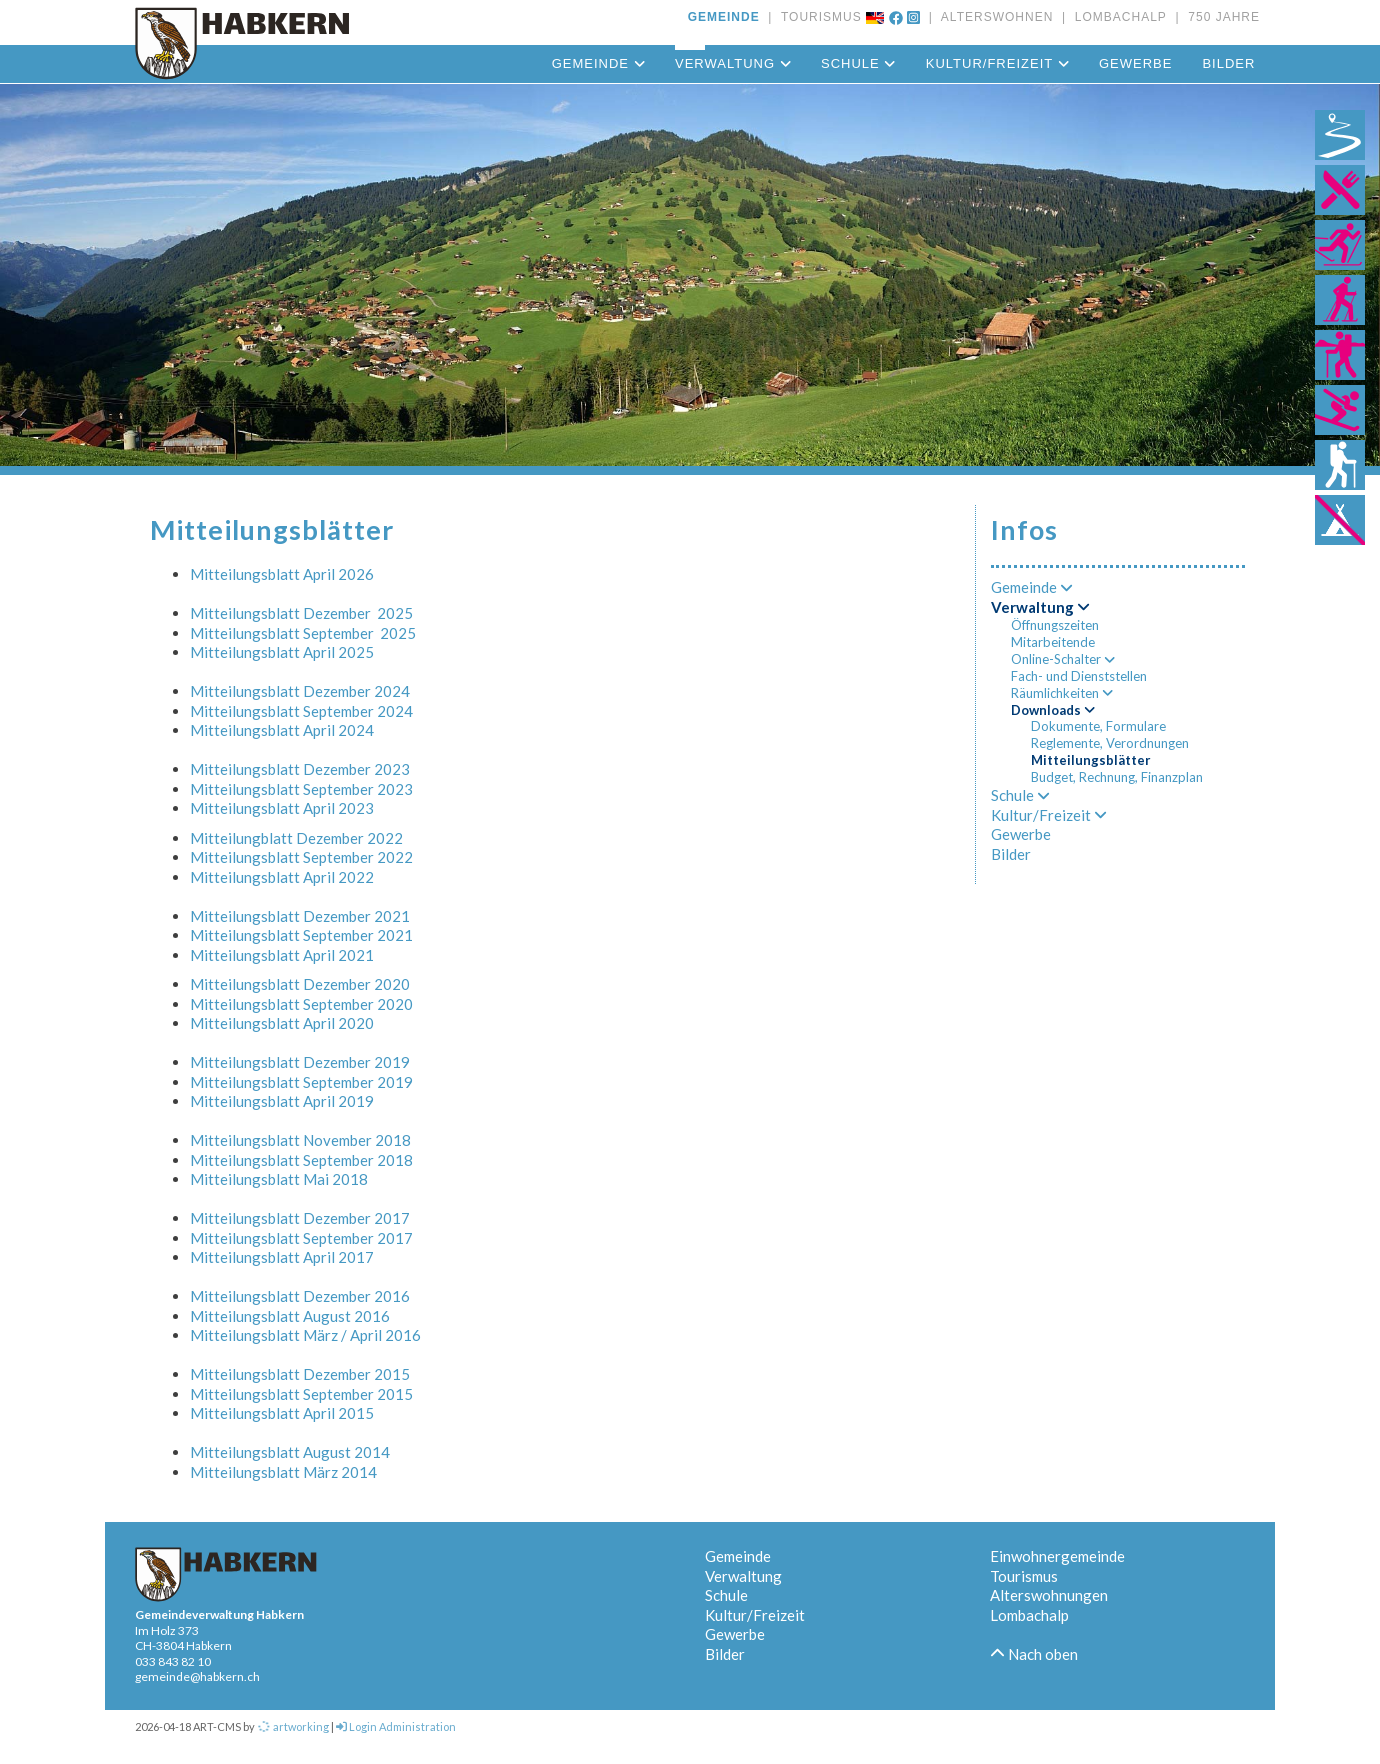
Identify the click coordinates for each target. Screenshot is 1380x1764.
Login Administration (396, 1726)
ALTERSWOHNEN (993, 17)
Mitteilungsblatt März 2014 (283, 1472)
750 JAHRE (1220, 17)
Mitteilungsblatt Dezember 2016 (300, 1296)
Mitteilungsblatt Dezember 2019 (300, 1062)
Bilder (1228, 63)
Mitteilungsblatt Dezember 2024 (300, 691)
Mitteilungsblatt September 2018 (301, 1160)
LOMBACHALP (1116, 17)
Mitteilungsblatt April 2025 (282, 652)
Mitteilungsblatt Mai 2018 (279, 1179)
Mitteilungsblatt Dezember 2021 (300, 916)
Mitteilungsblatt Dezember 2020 (300, 984)
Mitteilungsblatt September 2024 (301, 711)
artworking (293, 1726)
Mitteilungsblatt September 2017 (301, 1238)
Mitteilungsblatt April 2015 (282, 1413)
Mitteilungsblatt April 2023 (282, 808)
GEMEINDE (724, 17)
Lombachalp (1029, 1615)
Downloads (1053, 710)
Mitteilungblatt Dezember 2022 (296, 838)
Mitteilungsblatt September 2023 (301, 789)
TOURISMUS (817, 17)
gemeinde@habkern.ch (197, 1676)
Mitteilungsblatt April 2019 (282, 1101)
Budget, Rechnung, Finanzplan (1117, 777)
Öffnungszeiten (1055, 625)
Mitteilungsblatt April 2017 (282, 1257)
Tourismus (1024, 1576)
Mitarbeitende (1053, 642)
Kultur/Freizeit (997, 63)
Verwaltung (733, 63)
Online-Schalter (1063, 659)
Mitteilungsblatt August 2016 (290, 1316)
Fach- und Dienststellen (1079, 676)
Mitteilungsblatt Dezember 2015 (300, 1374)
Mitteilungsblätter (1091, 760)
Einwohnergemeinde (1057, 1556)
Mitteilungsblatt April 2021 (282, 955)
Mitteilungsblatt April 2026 (282, 574)
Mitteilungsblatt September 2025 (303, 633)
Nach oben (1034, 1654)
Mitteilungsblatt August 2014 (290, 1452)
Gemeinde (598, 63)
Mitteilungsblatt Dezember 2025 (301, 613)
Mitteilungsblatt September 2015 (301, 1394)
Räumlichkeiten (1062, 693)
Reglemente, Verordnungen (1110, 743)
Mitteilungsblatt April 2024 (282, 730)
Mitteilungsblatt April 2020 (282, 1023)
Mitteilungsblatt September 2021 (301, 935)
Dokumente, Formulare (1098, 726)
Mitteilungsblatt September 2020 (301, 1004)
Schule (858, 63)
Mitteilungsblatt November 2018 (300, 1140)
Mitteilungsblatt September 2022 (301, 857)
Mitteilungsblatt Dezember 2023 (300, 769)
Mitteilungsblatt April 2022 (282, 877)
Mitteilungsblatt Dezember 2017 (300, 1218)
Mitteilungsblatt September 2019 (301, 1082)
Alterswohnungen (1049, 1595)
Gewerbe (1135, 63)
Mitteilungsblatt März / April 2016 (305, 1335)
